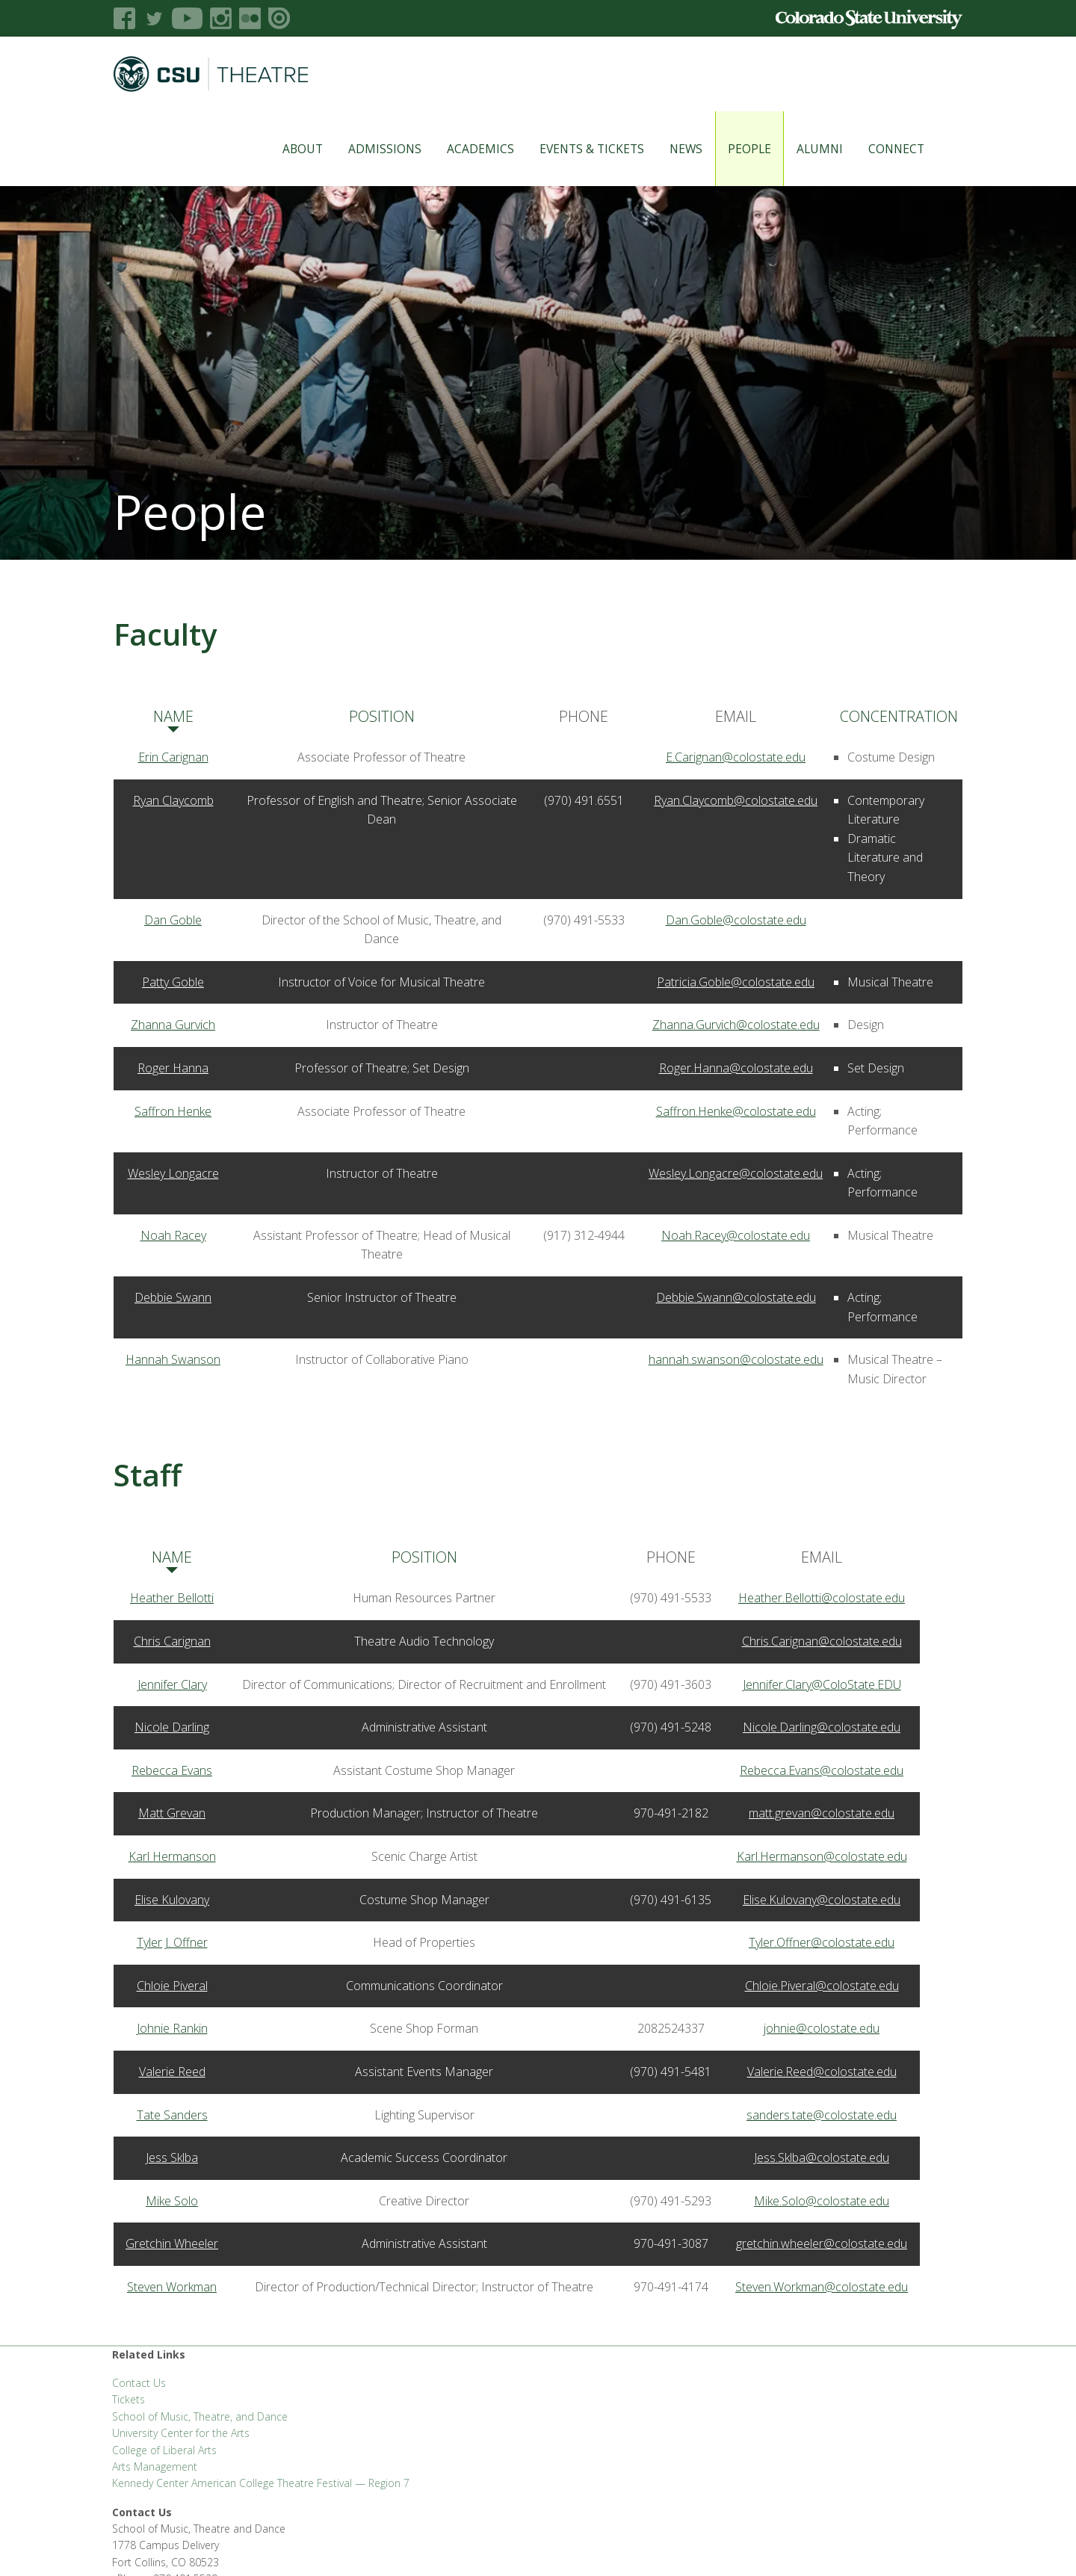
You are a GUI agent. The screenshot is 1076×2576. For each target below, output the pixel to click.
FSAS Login (200, 2546)
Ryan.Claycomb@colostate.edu (735, 800)
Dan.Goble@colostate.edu (736, 920)
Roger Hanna (172, 1068)
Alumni (802, 148)
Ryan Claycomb (173, 800)
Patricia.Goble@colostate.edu (735, 982)
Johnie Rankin (172, 2028)
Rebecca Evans (172, 1770)
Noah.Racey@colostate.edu (735, 1235)
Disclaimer (864, 2546)
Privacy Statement (672, 2546)
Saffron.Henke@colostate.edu (736, 1111)
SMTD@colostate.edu (842, 2387)
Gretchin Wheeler (172, 2243)
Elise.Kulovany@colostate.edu (821, 1899)
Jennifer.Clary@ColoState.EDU (822, 1684)
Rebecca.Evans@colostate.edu (821, 1770)
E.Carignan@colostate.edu (736, 757)
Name (173, 716)
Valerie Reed (172, 2071)
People (731, 148)
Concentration (899, 716)
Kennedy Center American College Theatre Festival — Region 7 (260, 2483)
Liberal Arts (139, 2546)
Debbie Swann (172, 1297)
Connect (878, 148)
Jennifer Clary (172, 1684)
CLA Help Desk (374, 2546)
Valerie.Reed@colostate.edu (822, 2071)
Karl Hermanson (172, 1856)
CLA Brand (260, 2546)
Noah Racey (173, 1235)
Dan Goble (173, 920)
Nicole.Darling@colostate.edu (821, 1727)
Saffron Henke (172, 1111)
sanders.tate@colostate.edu (821, 2115)
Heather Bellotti (172, 1598)
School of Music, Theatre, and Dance (200, 2416)
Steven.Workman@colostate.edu (821, 2287)
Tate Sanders (172, 2115)
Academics (462, 148)
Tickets (128, 2399)
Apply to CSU (448, 2546)
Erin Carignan (173, 757)
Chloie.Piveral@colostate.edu (822, 1985)
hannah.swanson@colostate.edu (736, 1359)
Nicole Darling (171, 1727)
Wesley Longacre (173, 1173)
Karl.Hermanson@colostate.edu (822, 1856)
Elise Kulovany (171, 1899)
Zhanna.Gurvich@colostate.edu (736, 1024)
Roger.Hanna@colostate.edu (736, 1068)
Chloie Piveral (172, 1985)
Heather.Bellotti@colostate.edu (821, 1598)
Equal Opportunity (578, 2546)
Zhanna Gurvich (173, 1024)
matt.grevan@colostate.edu (821, 1813)
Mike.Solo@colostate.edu (821, 2201)
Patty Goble (173, 982)
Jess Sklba (172, 2157)
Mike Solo (172, 2201)
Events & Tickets (574, 148)
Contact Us (139, 2383)
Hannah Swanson (173, 1359)
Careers (507, 2546)
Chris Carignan (172, 1641)
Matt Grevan (171, 1813)
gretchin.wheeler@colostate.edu (821, 2243)
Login (912, 2546)
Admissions (367, 148)
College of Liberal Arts (164, 2450)
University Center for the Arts (181, 2433)
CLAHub (312, 2546)
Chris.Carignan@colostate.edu (822, 1641)
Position (382, 716)
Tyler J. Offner (172, 1942)
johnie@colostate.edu (821, 2028)
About (285, 148)
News (668, 148)
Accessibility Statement (777, 2546)
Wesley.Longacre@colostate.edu (736, 1173)
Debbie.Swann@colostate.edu (736, 1297)
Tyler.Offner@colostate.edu (821, 1942)
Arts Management (154, 2466)
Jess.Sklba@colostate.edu (821, 2157)
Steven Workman (172, 2287)
